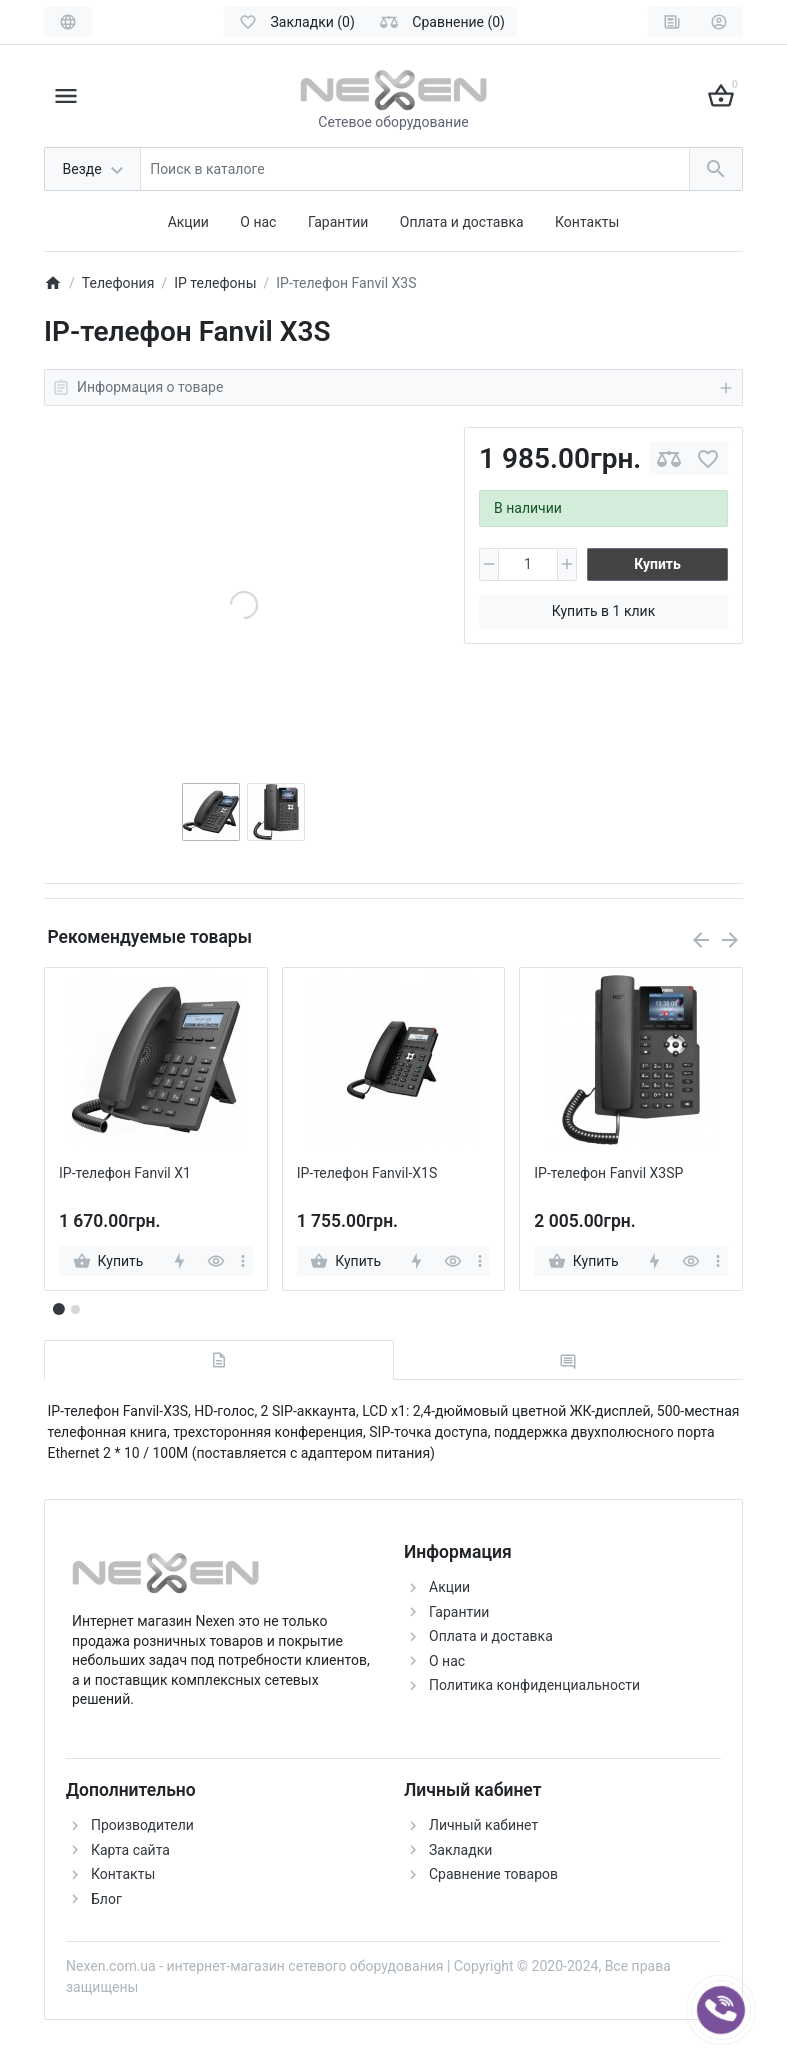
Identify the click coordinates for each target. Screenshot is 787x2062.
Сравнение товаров (493, 1874)
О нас (258, 222)
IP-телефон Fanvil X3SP (608, 1173)
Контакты (587, 222)
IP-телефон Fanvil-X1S (367, 1173)
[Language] (68, 22)
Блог (106, 1899)
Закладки (460, 1850)
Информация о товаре (393, 388)
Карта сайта (130, 1850)
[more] (243, 1261)
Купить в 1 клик (603, 611)
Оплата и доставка (462, 222)
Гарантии (338, 222)
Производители (142, 1825)
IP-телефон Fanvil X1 (125, 1173)
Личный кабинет (483, 1825)
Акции (188, 222)
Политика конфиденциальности (534, 1685)
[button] (75, 1309)
